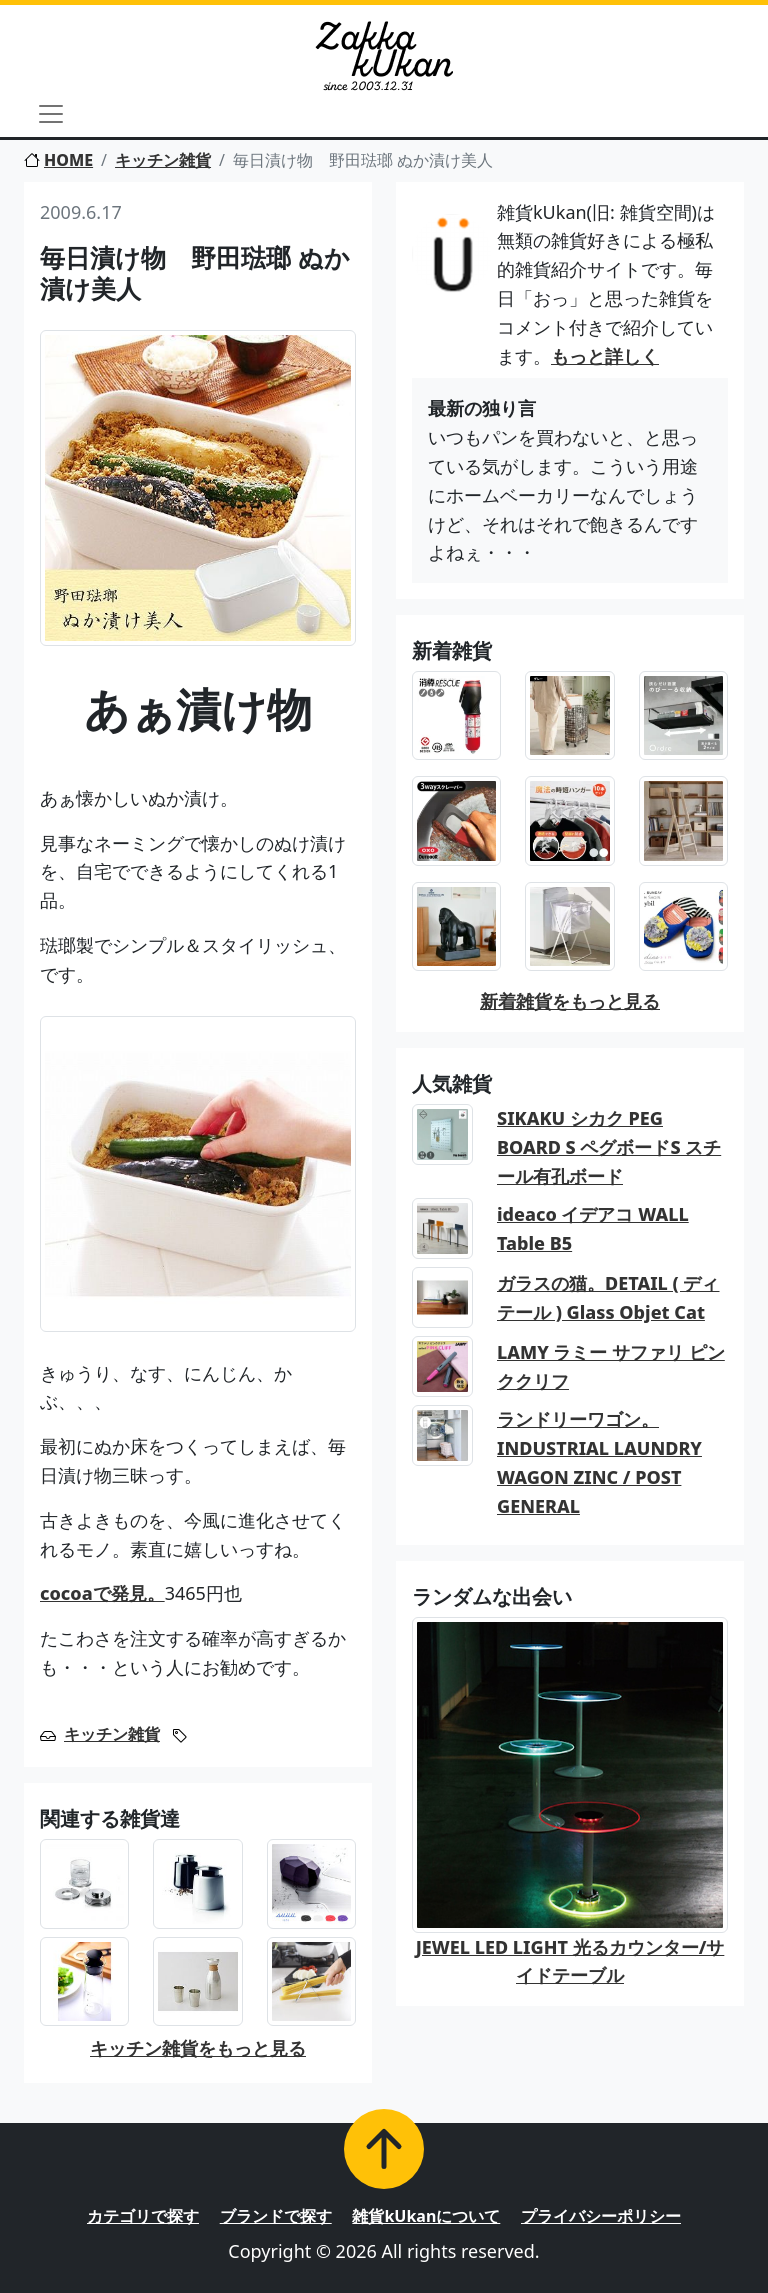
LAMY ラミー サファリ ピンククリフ (611, 1366)
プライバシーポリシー (601, 2216)
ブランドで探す (276, 2216)
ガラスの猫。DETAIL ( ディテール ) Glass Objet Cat (608, 1297)
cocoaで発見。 (102, 1593)
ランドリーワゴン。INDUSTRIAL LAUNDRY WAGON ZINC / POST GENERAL (599, 1462)
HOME (58, 160)
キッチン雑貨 (163, 160)
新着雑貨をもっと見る (570, 1001)
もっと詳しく (605, 356)
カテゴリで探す (143, 2216)
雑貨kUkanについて (426, 2216)
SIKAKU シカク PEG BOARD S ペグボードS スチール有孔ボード (609, 1147)
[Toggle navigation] (51, 114)
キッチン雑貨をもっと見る (198, 2048)
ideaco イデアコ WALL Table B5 (593, 1228)
